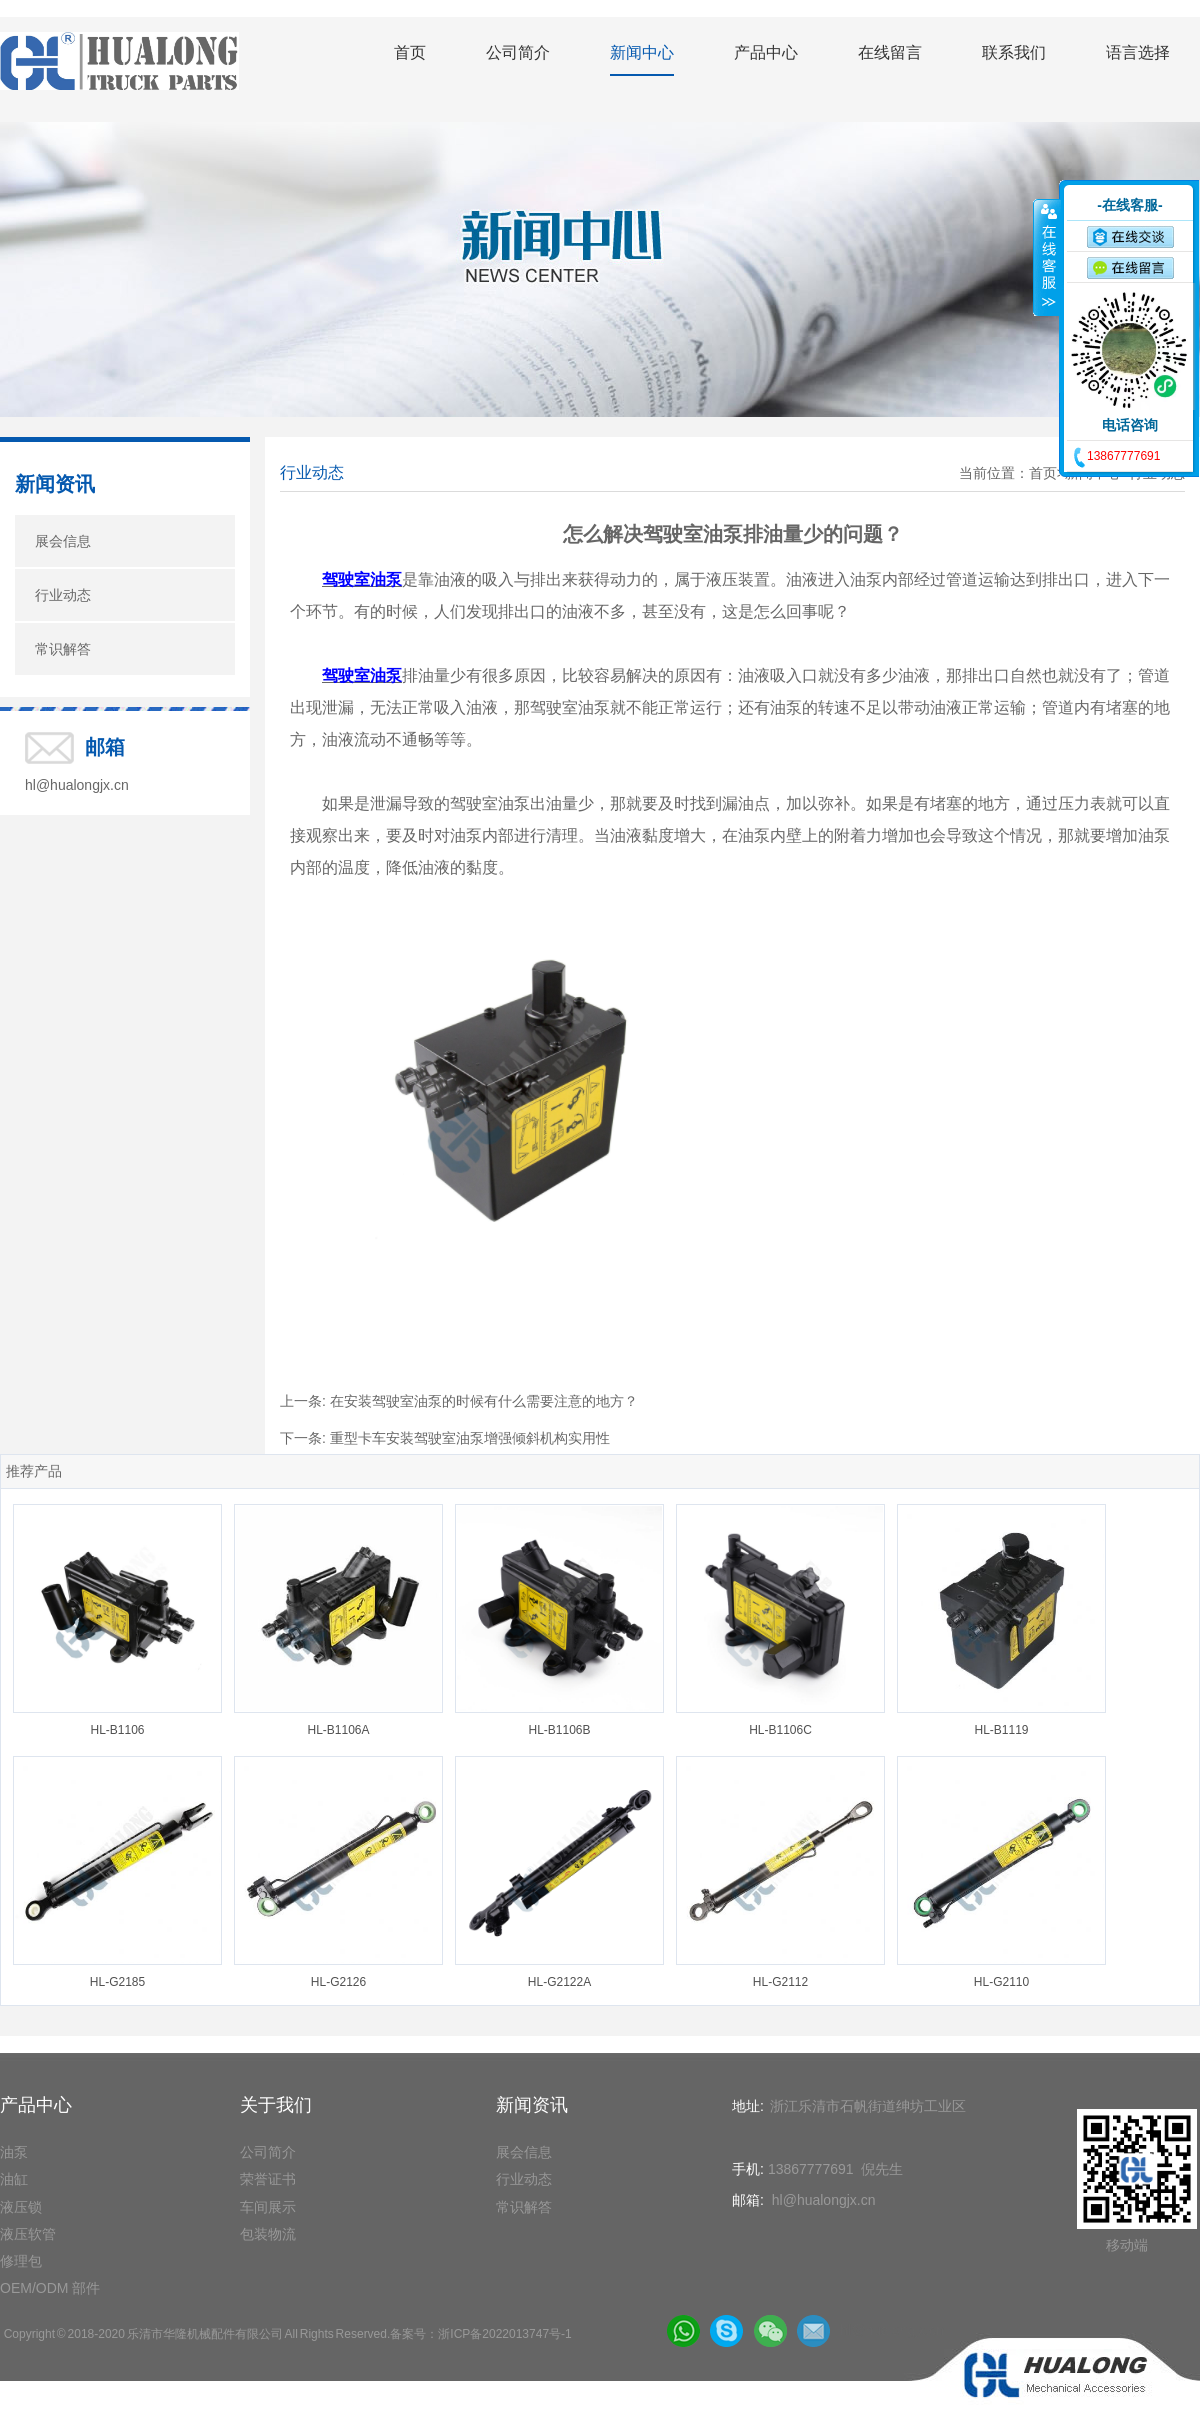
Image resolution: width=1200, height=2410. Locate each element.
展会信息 (63, 541)
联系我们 (1014, 52)
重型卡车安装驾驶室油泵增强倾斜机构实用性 (470, 1438)
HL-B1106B (559, 1730)
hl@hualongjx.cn (77, 785)
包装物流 (268, 2234)
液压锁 (21, 2207)
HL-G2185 (117, 1982)
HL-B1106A (338, 1730)
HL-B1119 (1001, 1730)
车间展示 (268, 2207)
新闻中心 (642, 52)
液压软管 (28, 2234)
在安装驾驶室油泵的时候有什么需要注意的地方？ (484, 1401)
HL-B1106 (117, 1730)
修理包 (21, 2261)
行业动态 (63, 595)
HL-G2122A (559, 1982)
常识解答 (63, 649)
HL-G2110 (1001, 1982)
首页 (410, 52)
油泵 (14, 2152)
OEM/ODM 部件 (50, 2288)
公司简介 (518, 52)
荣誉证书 (268, 2179)
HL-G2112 (780, 1982)
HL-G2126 (338, 1982)
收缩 (1047, 257)
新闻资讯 (55, 484)
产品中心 (766, 52)
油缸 (14, 2179)
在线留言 (890, 52)
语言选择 (1138, 52)
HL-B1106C (780, 1730)
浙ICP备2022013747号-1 (504, 2334)
